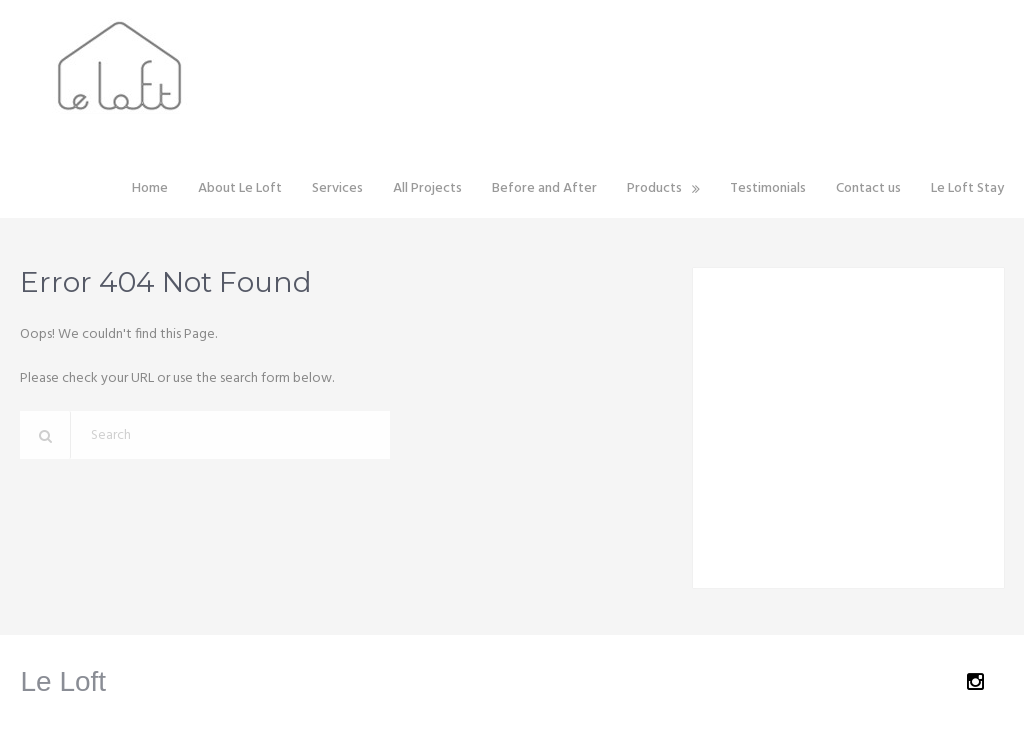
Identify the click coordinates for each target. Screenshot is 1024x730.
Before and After (544, 188)
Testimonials (768, 188)
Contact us (868, 188)
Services (337, 188)
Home (150, 188)
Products (654, 188)
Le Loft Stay (967, 188)
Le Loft (63, 681)
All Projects (427, 188)
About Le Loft (240, 188)
